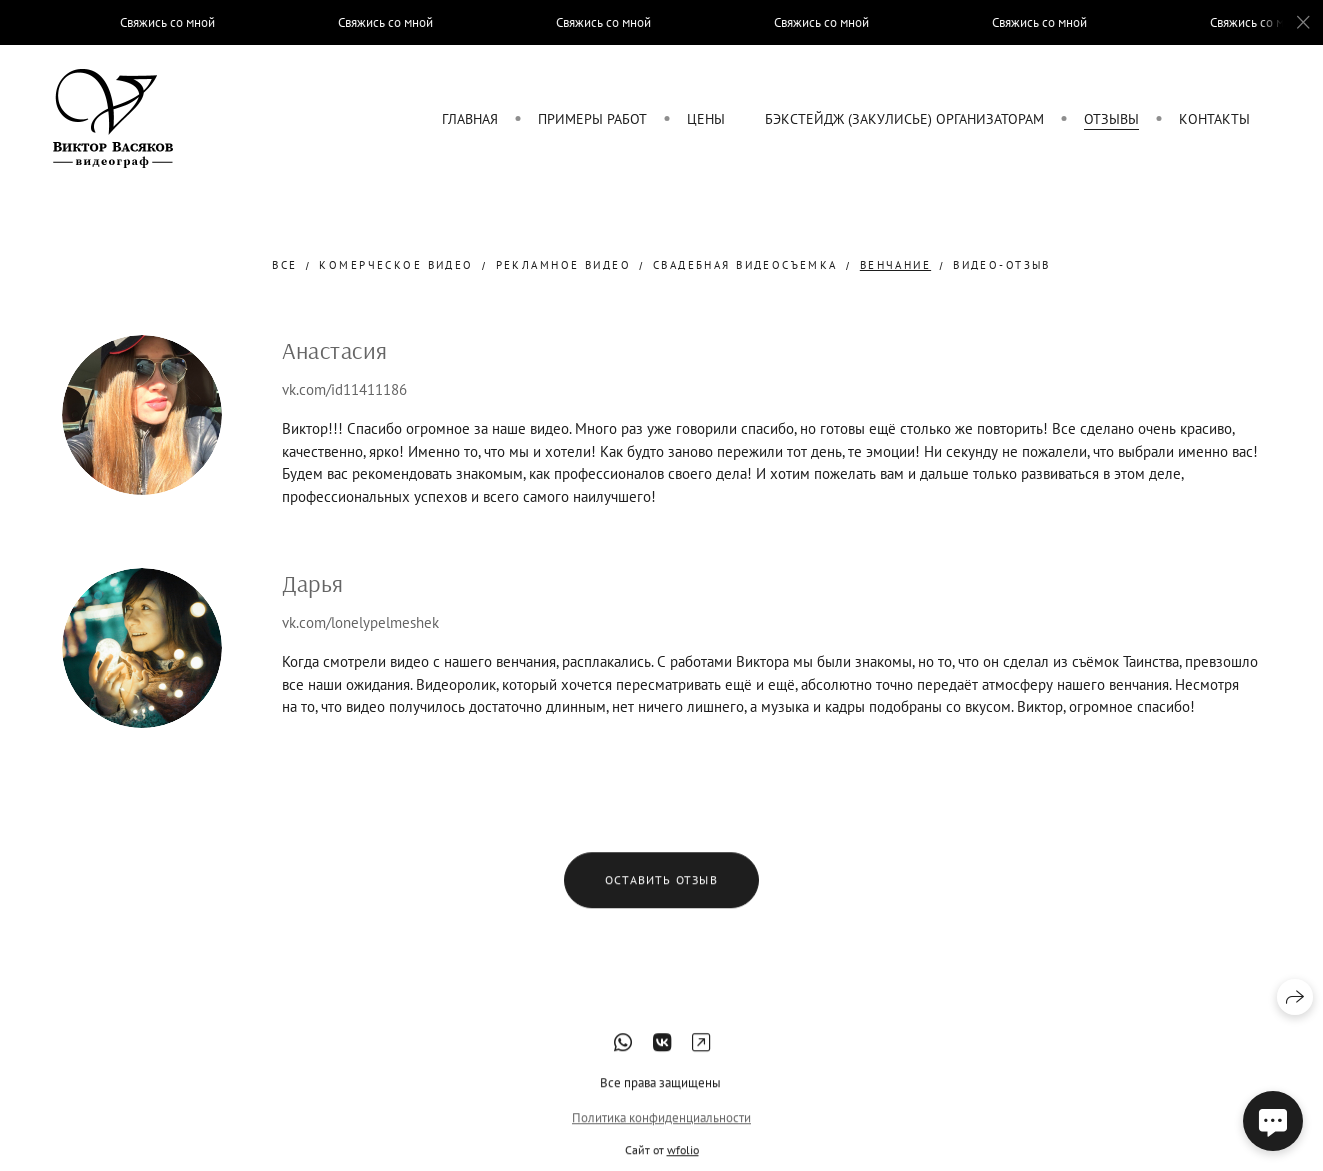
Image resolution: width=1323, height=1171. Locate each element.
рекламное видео (563, 265)
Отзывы (1111, 119)
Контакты (1214, 119)
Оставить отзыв (661, 895)
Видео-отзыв (1002, 265)
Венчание (895, 265)
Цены (706, 119)
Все (284, 265)
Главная (470, 119)
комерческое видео (396, 265)
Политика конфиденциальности (661, 1132)
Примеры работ (592, 119)
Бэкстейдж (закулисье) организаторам (904, 119)
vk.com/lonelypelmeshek (360, 622)
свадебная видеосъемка (745, 265)
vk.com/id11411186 (344, 389)
